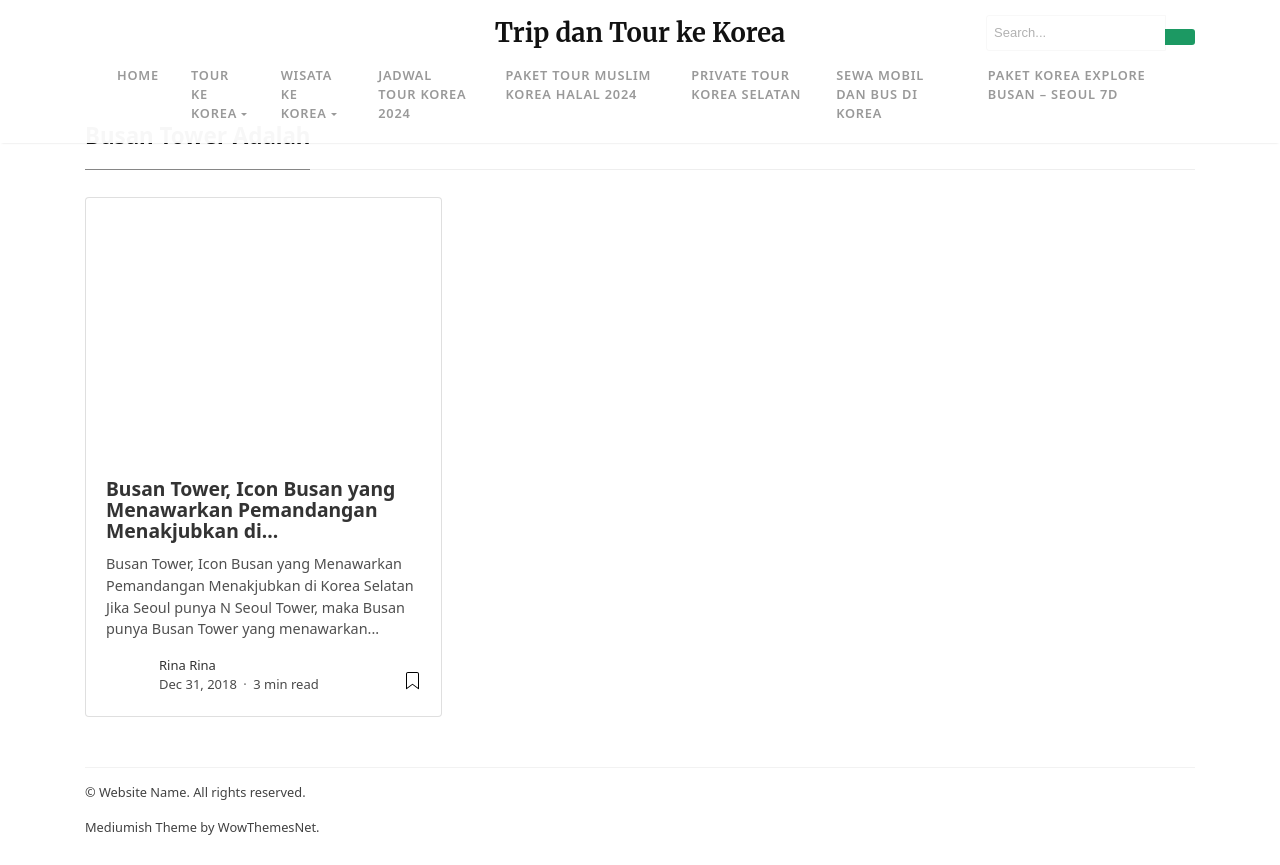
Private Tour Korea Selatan (746, 84)
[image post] (263, 328)
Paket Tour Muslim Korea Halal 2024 (579, 84)
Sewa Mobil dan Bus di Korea (880, 94)
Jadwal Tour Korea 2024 (422, 94)
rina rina (187, 665)
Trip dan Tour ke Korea (640, 33)
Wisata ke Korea (306, 94)
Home (138, 75)
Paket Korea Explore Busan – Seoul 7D (1067, 84)
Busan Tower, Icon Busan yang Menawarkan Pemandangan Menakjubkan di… (250, 510)
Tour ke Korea (214, 94)
